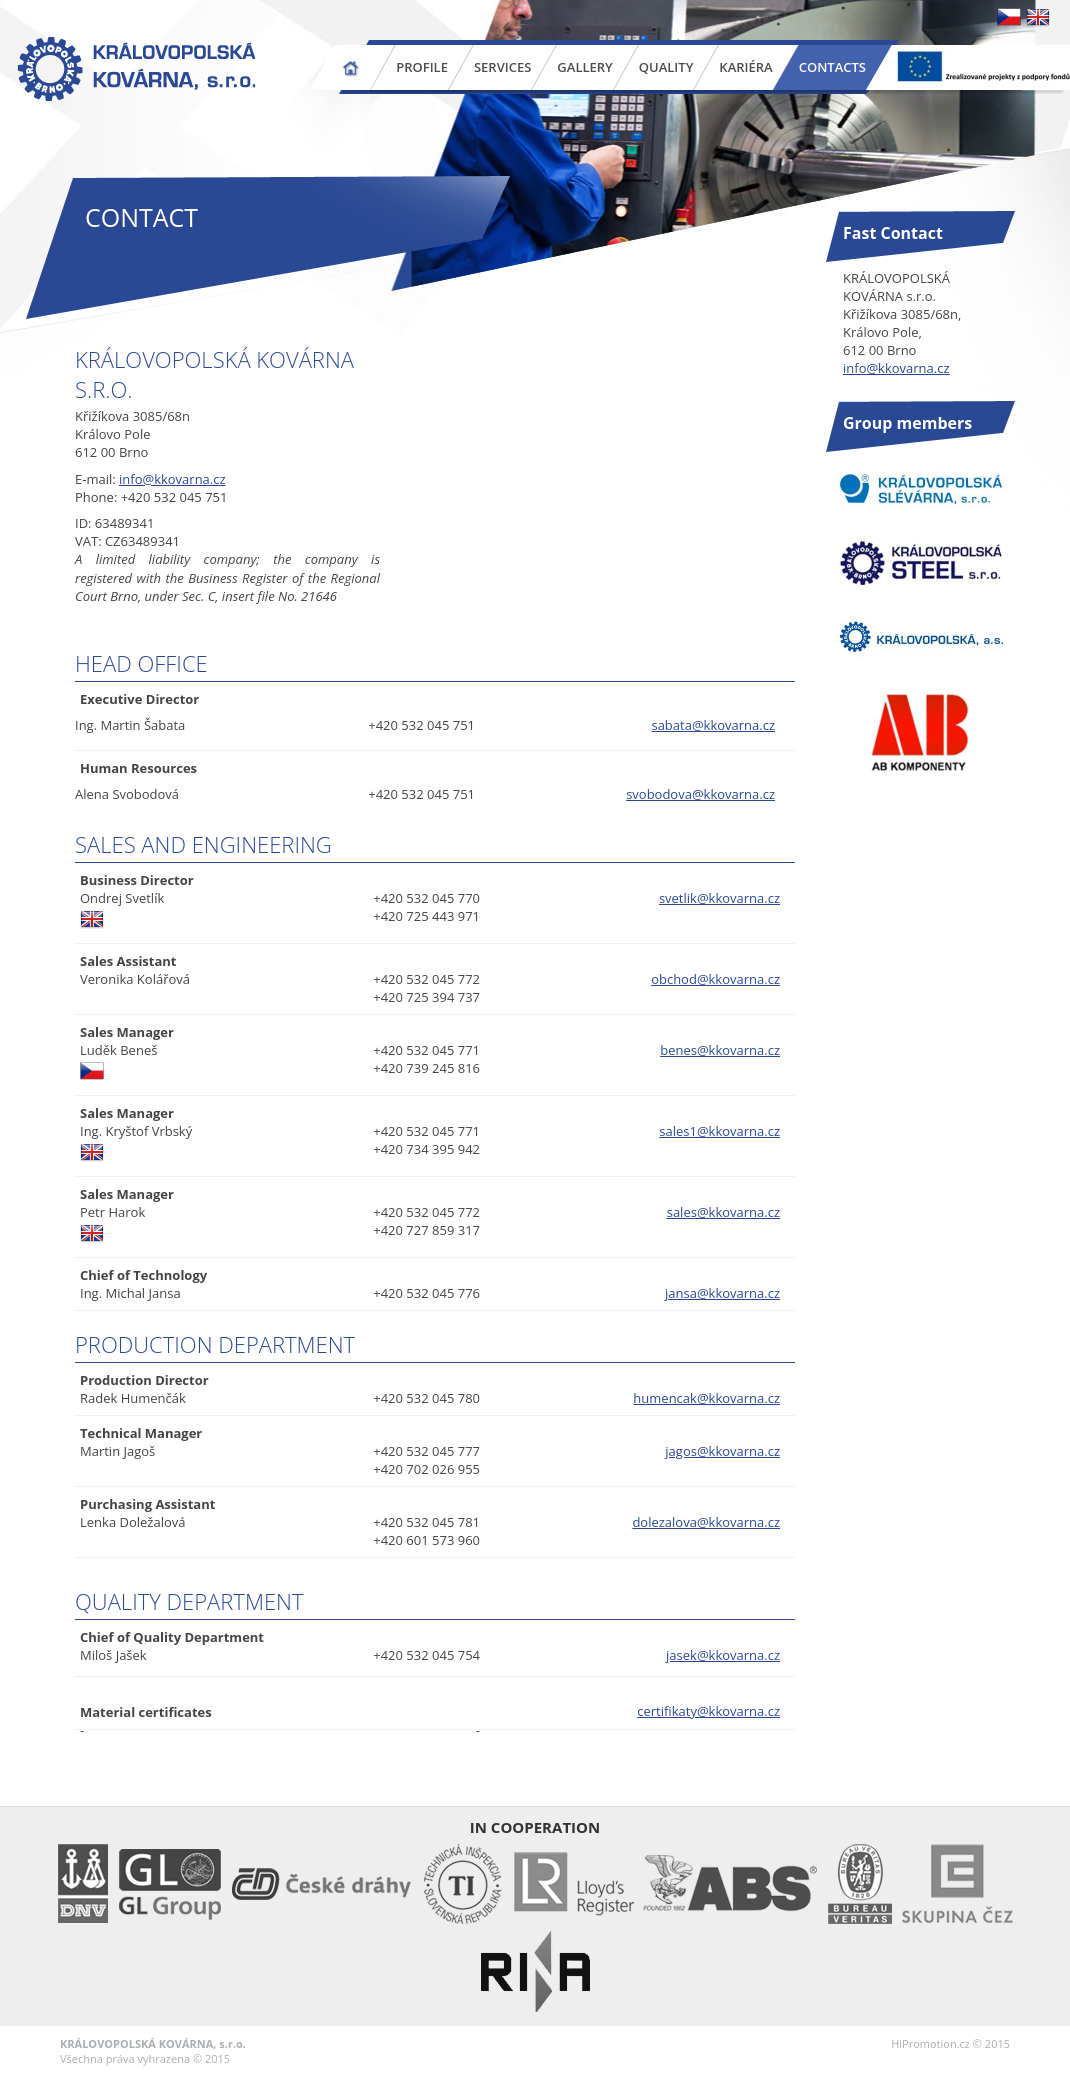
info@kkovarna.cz (172, 479)
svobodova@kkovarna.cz (700, 794)
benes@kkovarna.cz (720, 1050)
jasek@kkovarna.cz (723, 1655)
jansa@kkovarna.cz (722, 1293)
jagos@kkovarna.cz (722, 1451)
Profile (422, 67)
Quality (666, 67)
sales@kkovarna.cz (723, 1212)
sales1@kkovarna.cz (719, 1131)
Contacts (832, 67)
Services (502, 67)
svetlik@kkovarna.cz (719, 898)
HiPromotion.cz (930, 2043)
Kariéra (745, 67)
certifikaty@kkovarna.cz (708, 1711)
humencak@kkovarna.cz (706, 1398)
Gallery (584, 67)
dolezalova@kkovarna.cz (706, 1522)
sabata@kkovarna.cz (713, 725)
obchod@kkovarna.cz (715, 979)
